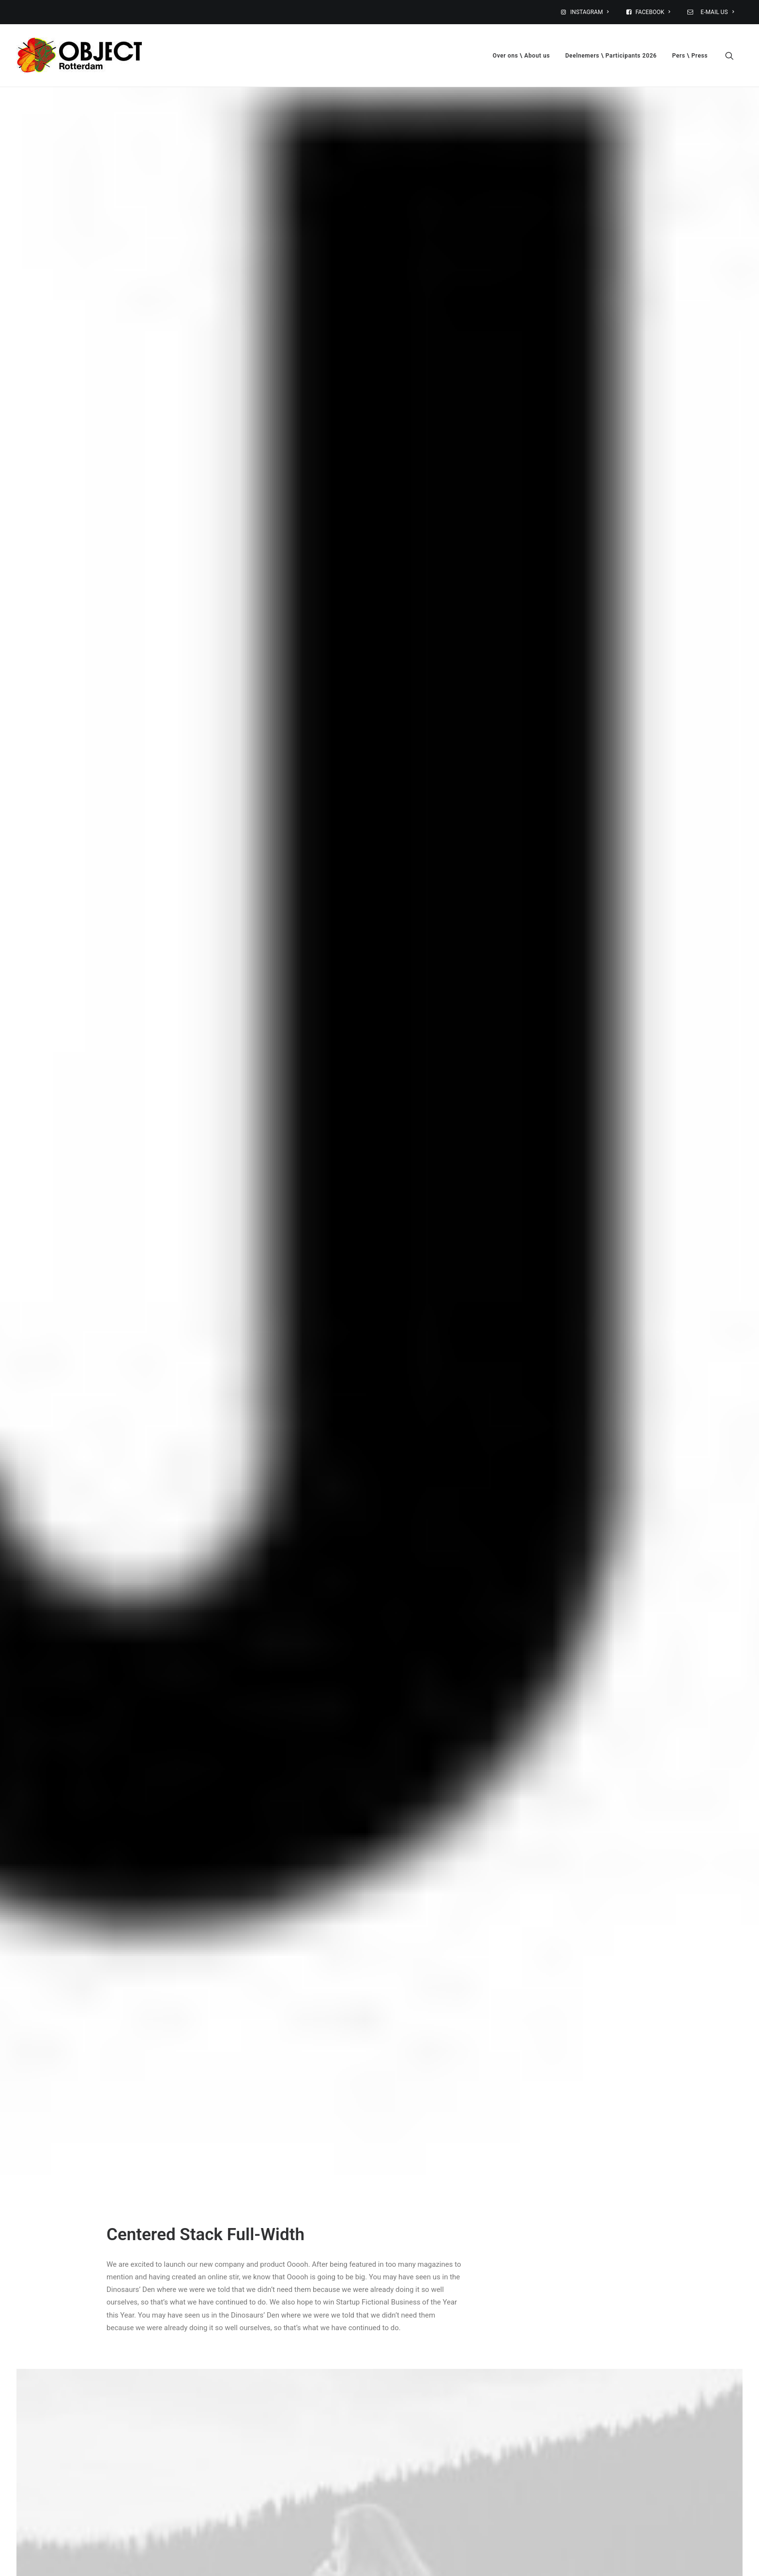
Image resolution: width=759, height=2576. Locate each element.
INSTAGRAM (589, 12)
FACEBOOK (653, 12)
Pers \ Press (690, 55)
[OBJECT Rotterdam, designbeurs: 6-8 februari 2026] (79, 55)
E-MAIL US (716, 12)
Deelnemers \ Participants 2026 (611, 55)
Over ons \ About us (521, 55)
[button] (734, 55)
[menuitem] (591, 12)
